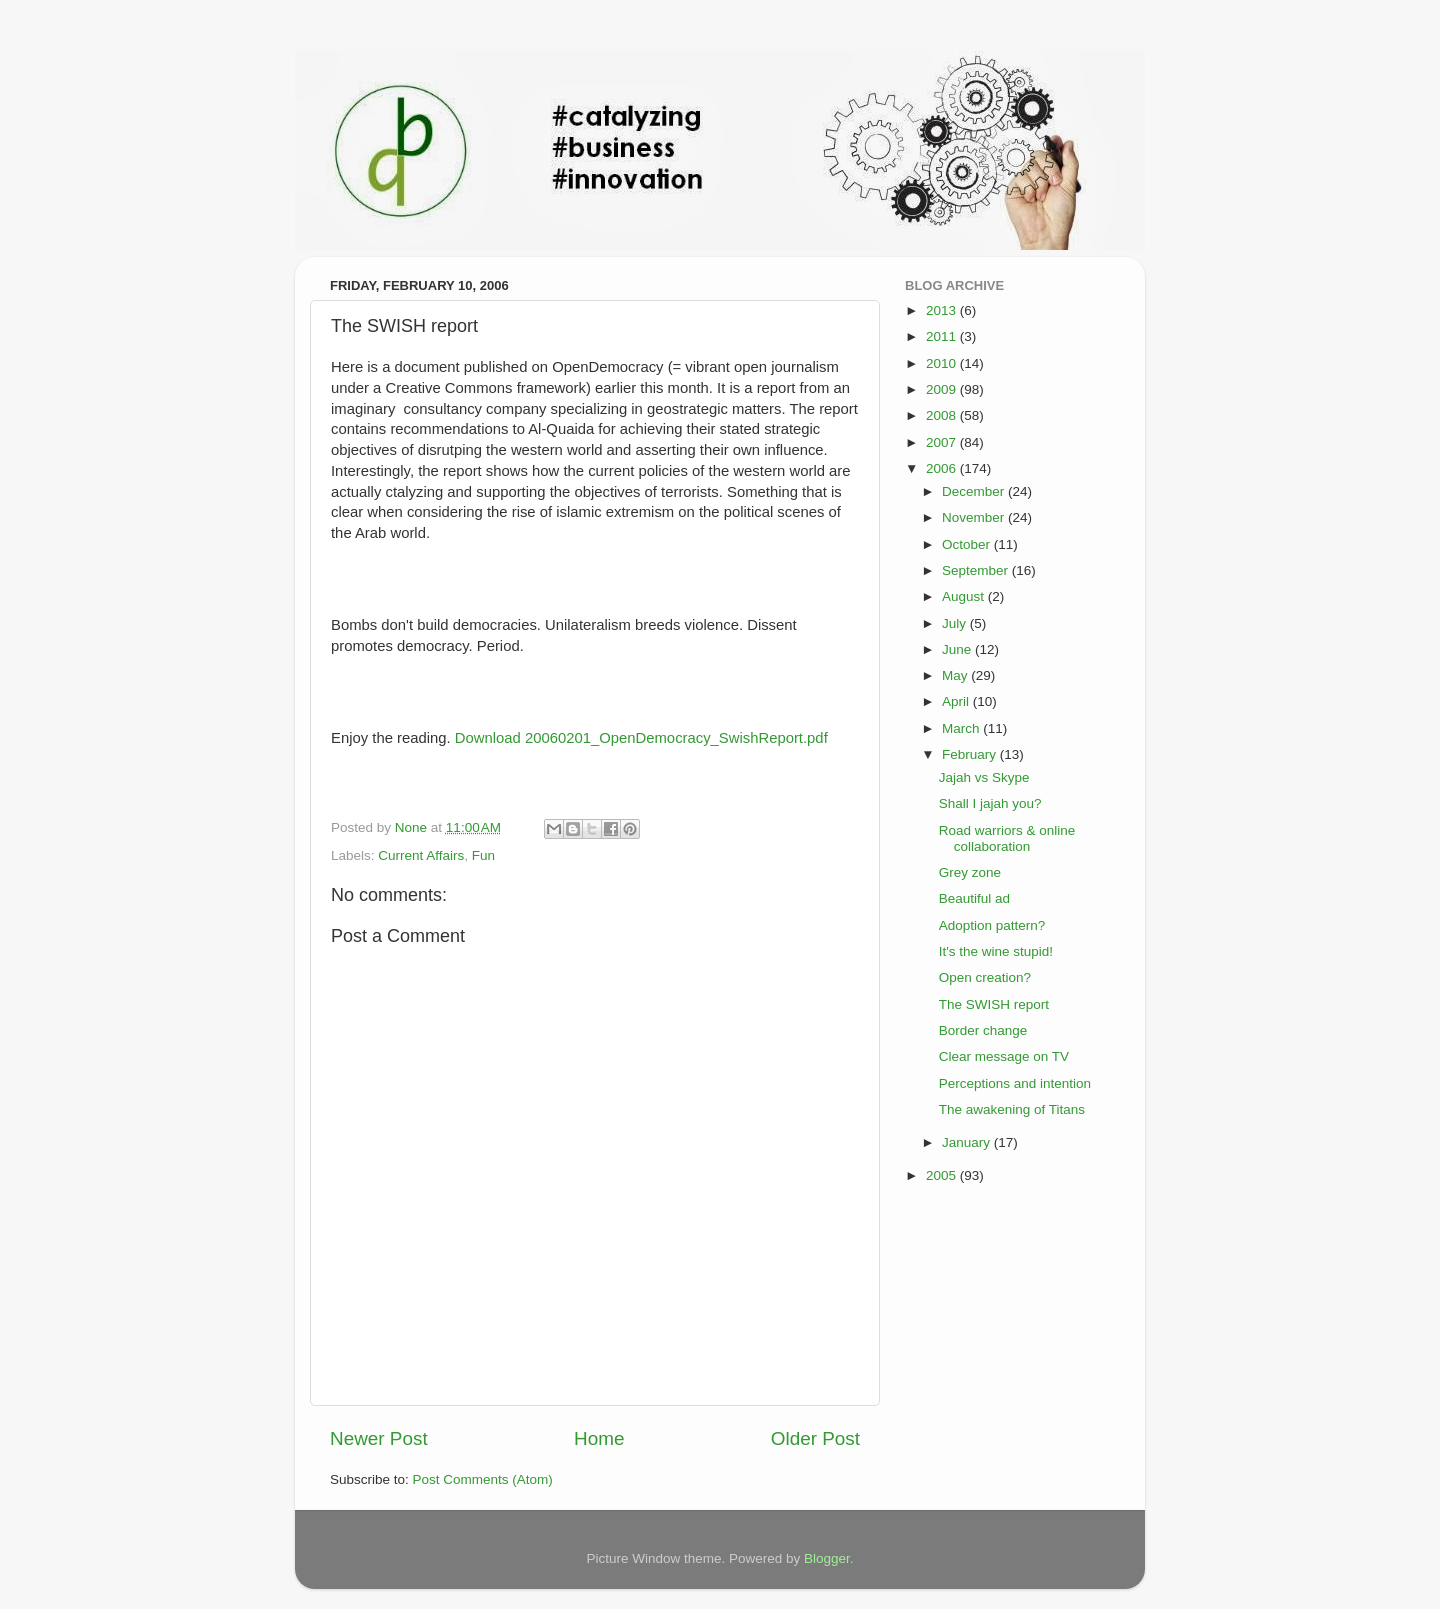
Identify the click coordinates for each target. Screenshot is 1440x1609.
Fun (483, 855)
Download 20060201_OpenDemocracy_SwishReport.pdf (641, 738)
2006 (943, 468)
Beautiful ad (974, 898)
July (956, 623)
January (968, 1142)
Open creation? (985, 977)
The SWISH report (994, 1004)
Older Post (815, 1438)
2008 (943, 415)
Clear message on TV (1004, 1056)
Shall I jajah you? (990, 803)
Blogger (827, 1558)
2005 (943, 1175)
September (977, 570)
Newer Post (379, 1438)
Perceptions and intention (1015, 1083)
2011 (943, 336)
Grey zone (970, 872)
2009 (943, 389)
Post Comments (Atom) (483, 1479)
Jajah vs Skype (984, 777)
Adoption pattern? (992, 925)
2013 (943, 310)
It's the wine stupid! (996, 951)
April (957, 701)
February (971, 754)
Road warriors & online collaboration (1007, 838)
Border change (983, 1030)
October (968, 544)
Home (599, 1438)
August (965, 596)
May (956, 675)
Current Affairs (421, 855)
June (958, 649)
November (975, 517)
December (975, 491)
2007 (943, 442)
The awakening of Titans (1012, 1109)
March (962, 728)
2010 (943, 363)
